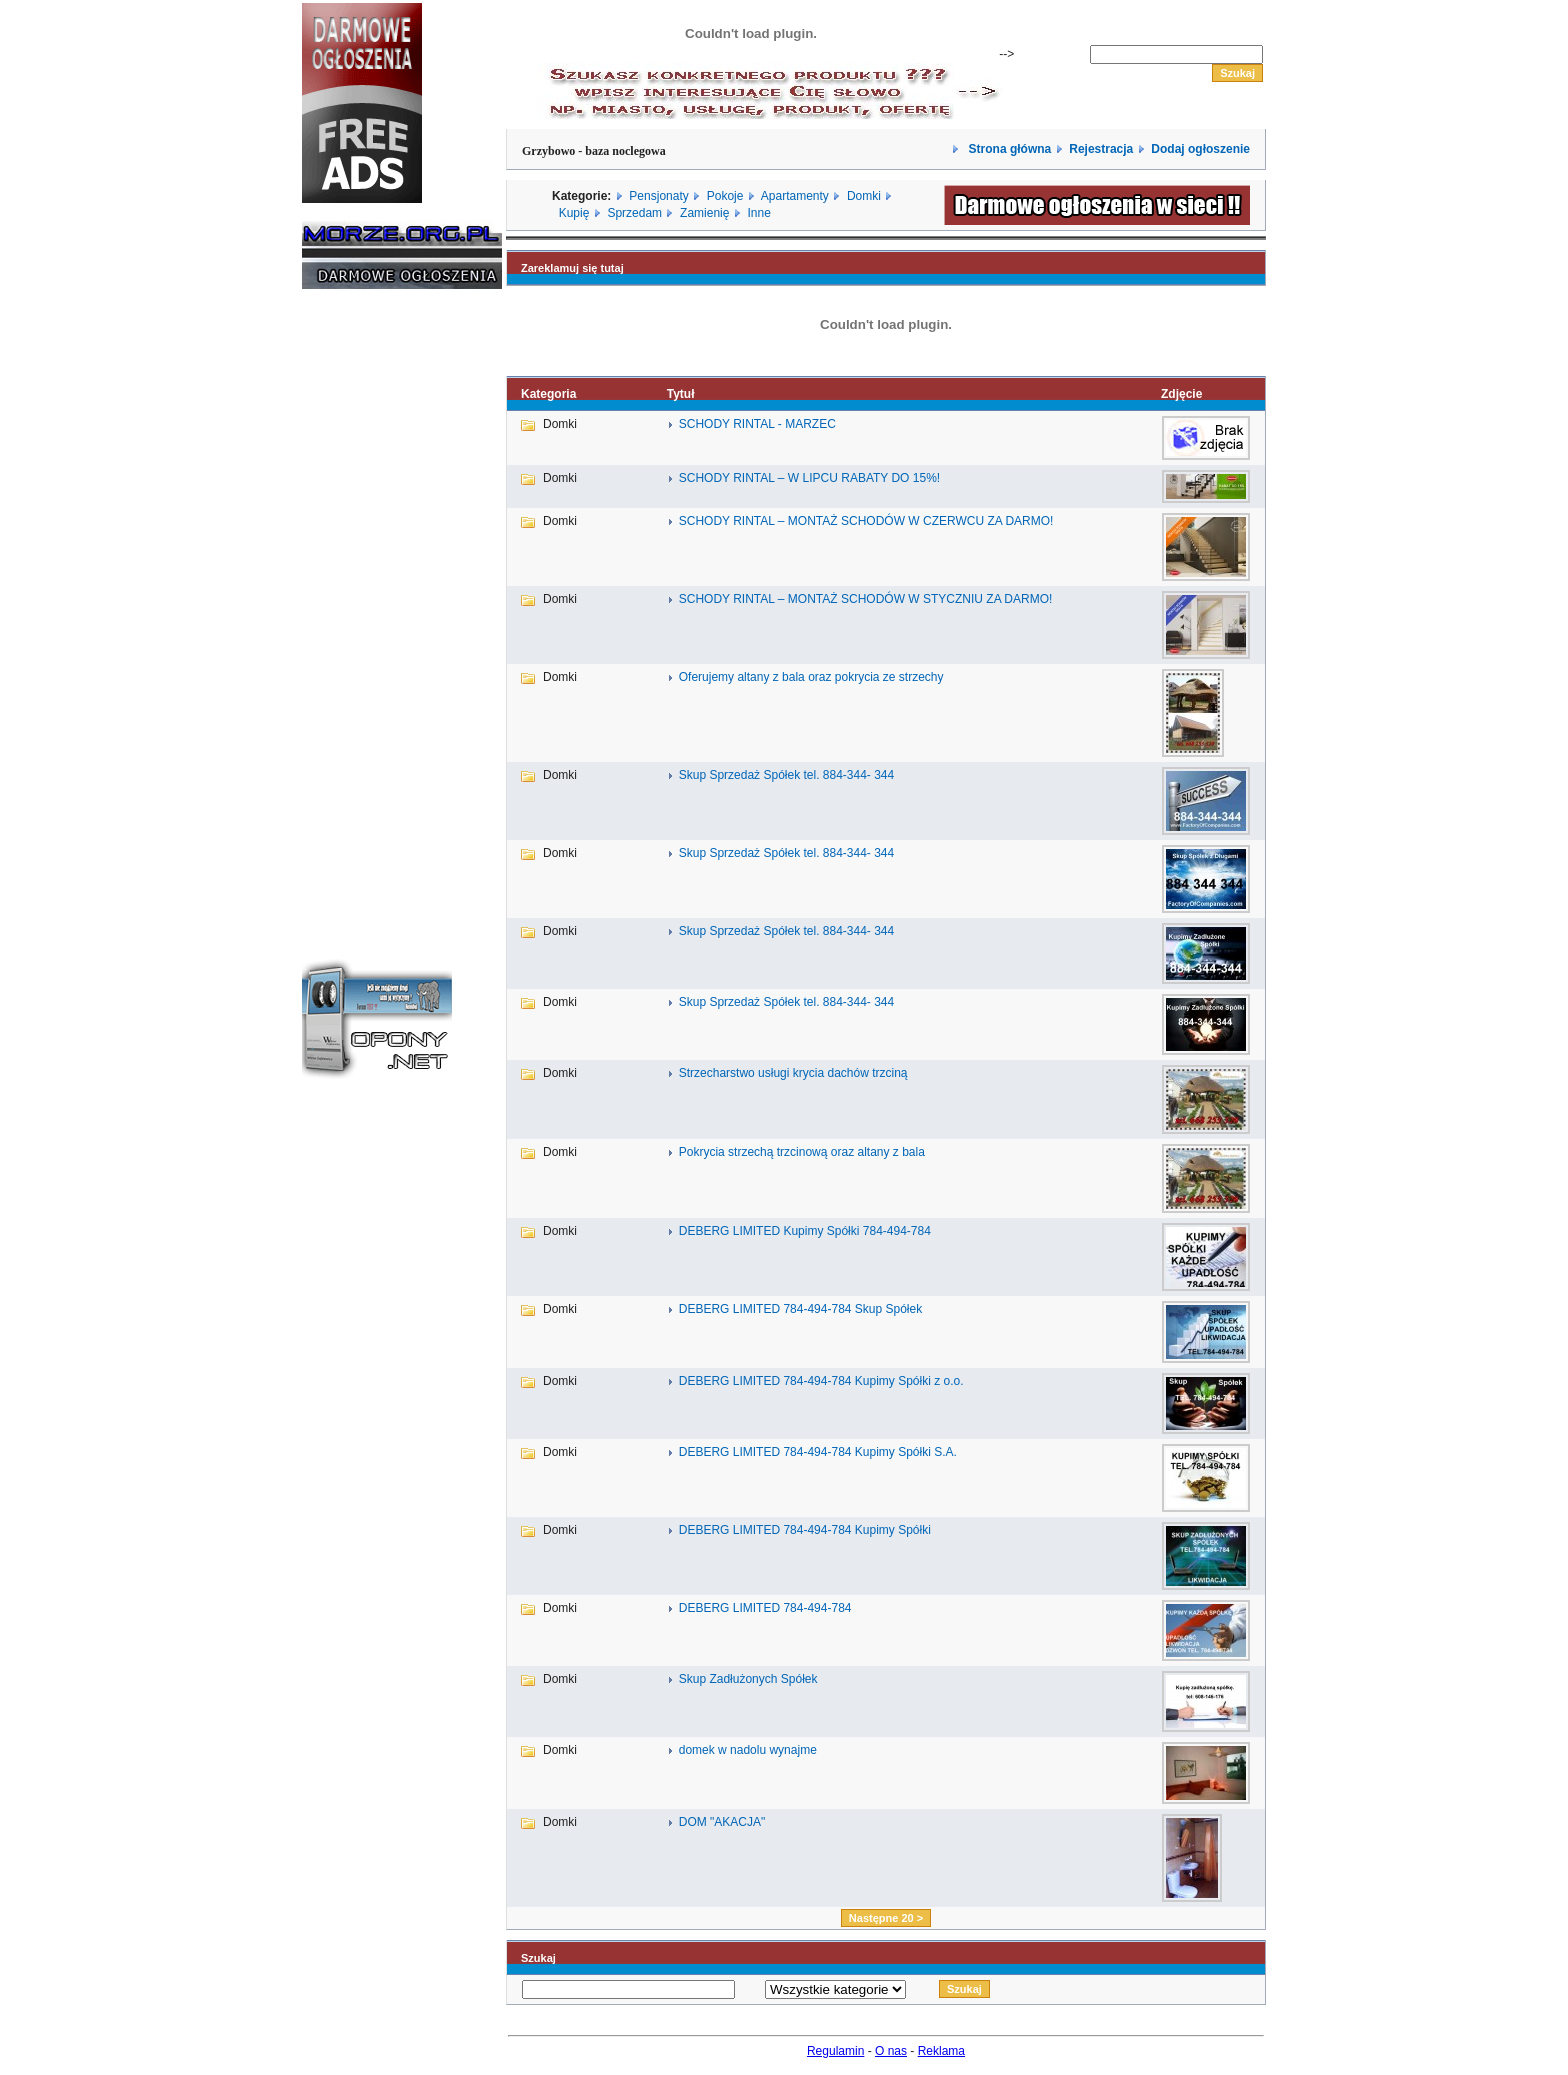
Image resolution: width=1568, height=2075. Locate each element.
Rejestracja (1101, 149)
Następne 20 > (886, 1918)
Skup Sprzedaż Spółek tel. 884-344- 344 (786, 775)
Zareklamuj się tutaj (572, 268)
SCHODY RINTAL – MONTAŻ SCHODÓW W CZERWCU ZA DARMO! (866, 521)
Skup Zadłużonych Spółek (748, 1679)
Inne (758, 213)
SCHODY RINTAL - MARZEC (757, 424)
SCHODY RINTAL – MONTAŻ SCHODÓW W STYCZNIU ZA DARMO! (866, 599)
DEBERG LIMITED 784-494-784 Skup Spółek (800, 1309)
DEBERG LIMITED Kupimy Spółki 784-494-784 (805, 1231)
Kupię (574, 213)
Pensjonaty (658, 196)
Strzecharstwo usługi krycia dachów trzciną (793, 1073)
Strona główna (1008, 149)
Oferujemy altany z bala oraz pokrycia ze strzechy (811, 677)
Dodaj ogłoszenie (1200, 149)
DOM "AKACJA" (722, 1822)
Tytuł (681, 394)
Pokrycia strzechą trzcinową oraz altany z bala (802, 1152)
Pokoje (725, 196)
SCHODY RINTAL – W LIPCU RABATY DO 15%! (809, 478)
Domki (864, 196)
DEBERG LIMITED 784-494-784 (765, 1608)
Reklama (941, 2051)
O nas (891, 2051)
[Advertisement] (362, 608)
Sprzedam (634, 213)
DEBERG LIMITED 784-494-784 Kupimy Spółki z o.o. (821, 1381)
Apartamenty (795, 196)
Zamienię (704, 213)
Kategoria (548, 394)
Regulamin (835, 2051)
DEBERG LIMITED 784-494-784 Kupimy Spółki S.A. (818, 1452)
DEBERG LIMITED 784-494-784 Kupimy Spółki (805, 1530)
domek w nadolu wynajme (748, 1750)
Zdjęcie (1181, 394)
